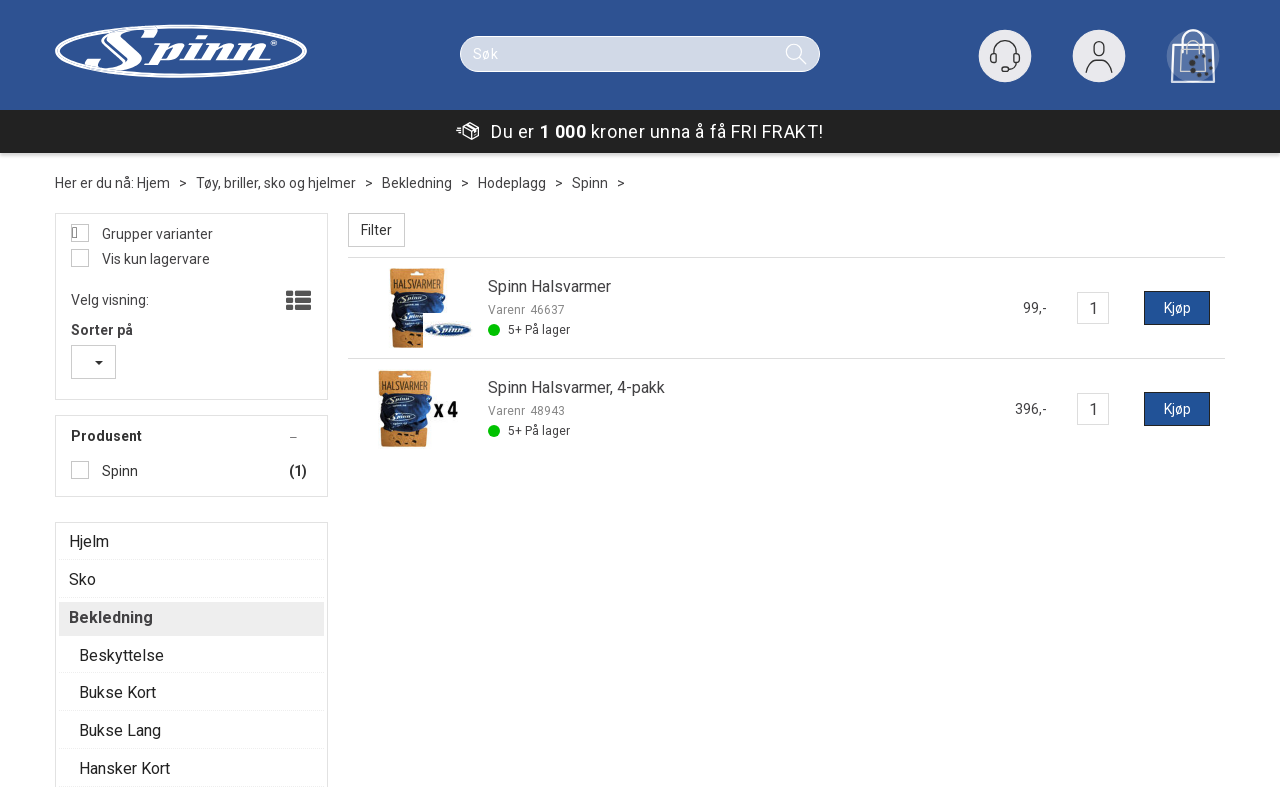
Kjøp (1177, 308)
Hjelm (89, 541)
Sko (82, 579)
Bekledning (417, 183)
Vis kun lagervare (154, 259)
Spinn (590, 183)
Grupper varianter (156, 234)
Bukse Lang (120, 730)
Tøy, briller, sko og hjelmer (276, 183)
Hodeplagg (512, 183)
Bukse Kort (117, 692)
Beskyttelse (121, 655)
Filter (376, 230)
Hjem (153, 183)
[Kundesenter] (1005, 56)
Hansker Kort (124, 768)
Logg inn (1099, 60)
